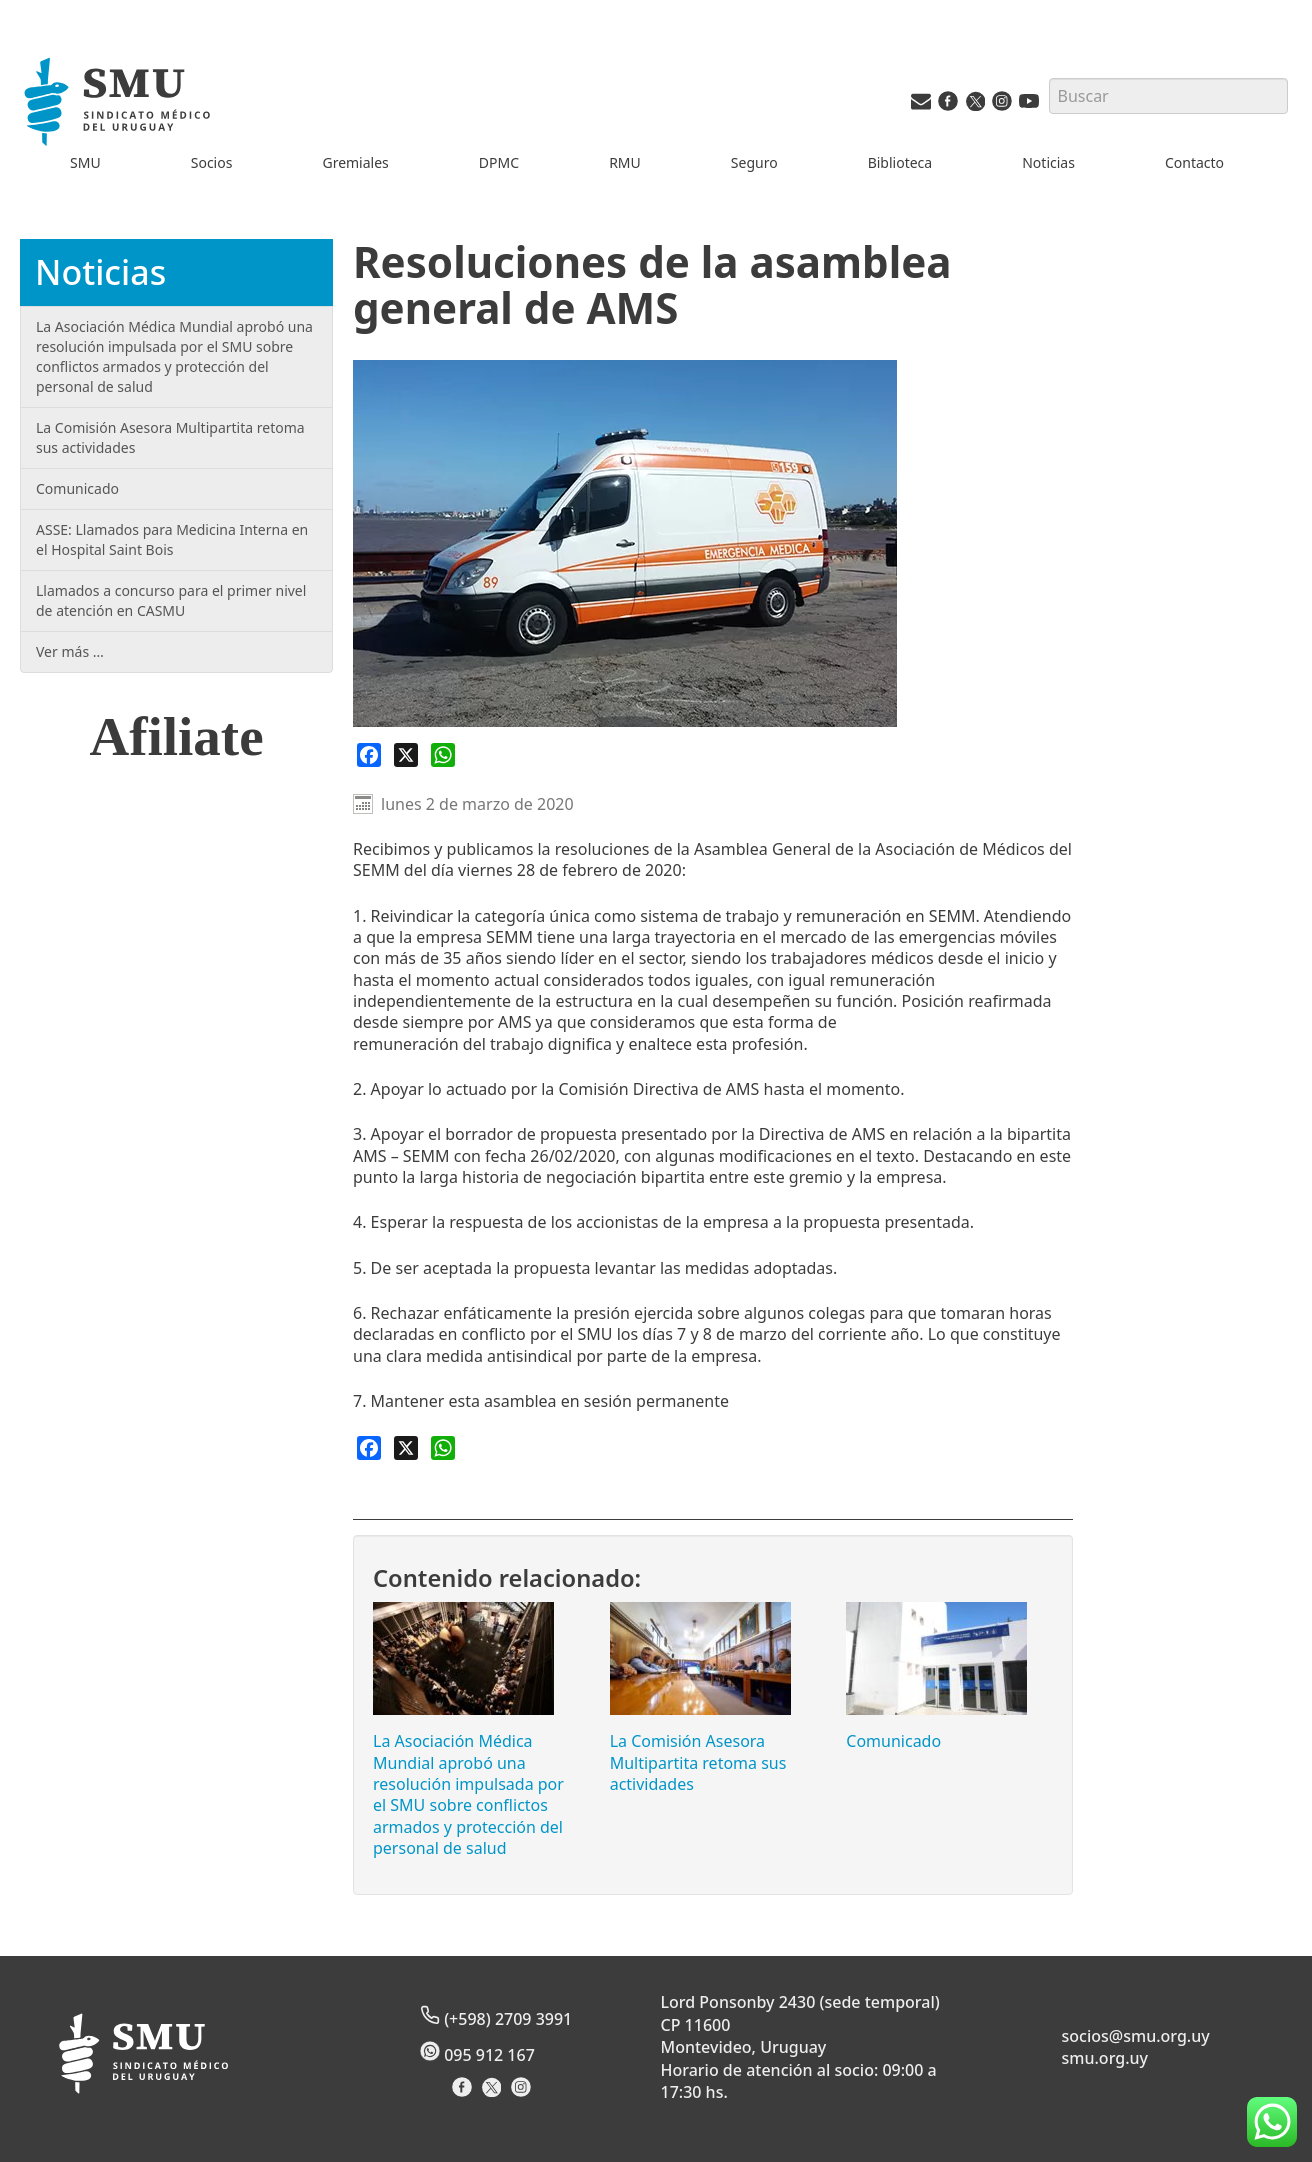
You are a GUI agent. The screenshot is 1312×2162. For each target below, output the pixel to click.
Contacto (1194, 162)
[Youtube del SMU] (1029, 105)
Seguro (754, 162)
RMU (625, 162)
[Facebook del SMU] (948, 105)
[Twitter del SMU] (975, 105)
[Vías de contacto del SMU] (921, 105)
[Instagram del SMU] (1002, 105)
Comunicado (893, 1741)
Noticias (1048, 162)
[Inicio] (120, 104)
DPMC (499, 162)
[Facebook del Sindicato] (464, 2093)
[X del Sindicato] (493, 2093)
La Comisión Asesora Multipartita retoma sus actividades (698, 1762)
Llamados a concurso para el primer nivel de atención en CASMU (171, 600)
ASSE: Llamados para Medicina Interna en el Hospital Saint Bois (172, 539)
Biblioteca (900, 162)
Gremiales (355, 162)
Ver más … (70, 651)
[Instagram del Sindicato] (523, 2093)
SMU (85, 162)
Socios (212, 162)
